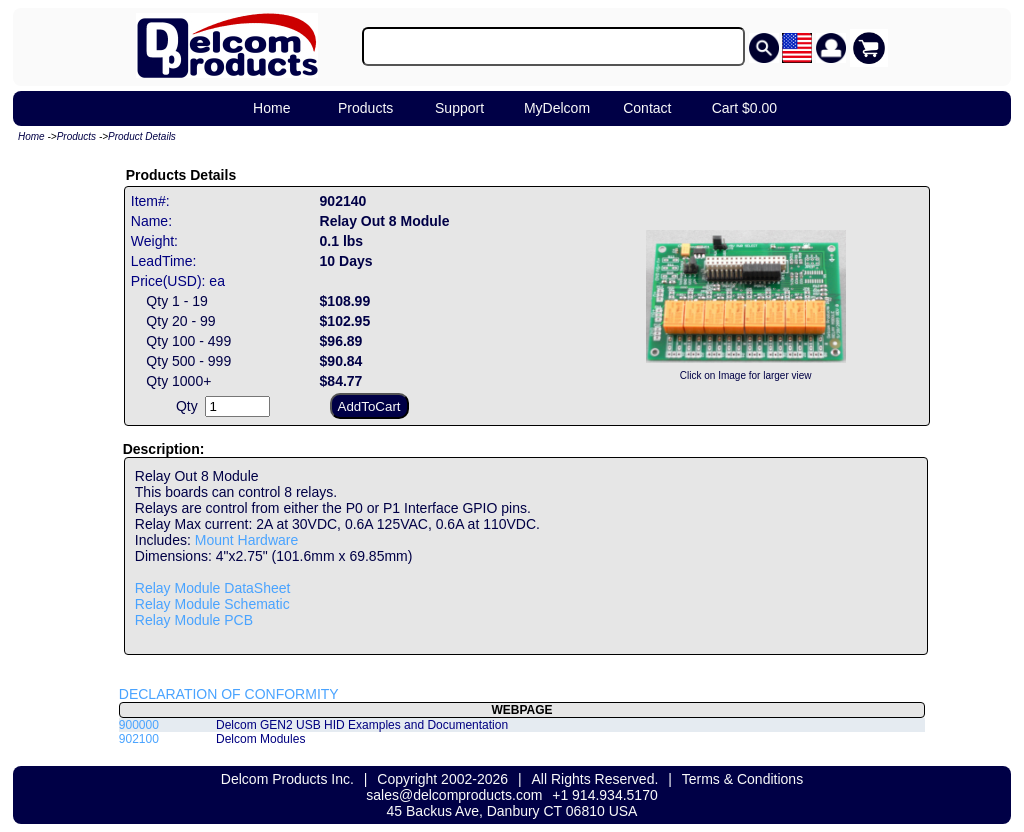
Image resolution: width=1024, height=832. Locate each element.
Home (271, 108)
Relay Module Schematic (212, 604)
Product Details (142, 136)
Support (459, 108)
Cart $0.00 (744, 108)
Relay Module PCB (194, 620)
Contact (647, 108)
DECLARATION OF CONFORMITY (229, 694)
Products (365, 108)
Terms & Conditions (742, 779)
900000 (139, 725)
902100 (139, 739)
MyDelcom (557, 108)
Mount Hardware (247, 540)
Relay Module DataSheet (213, 588)
